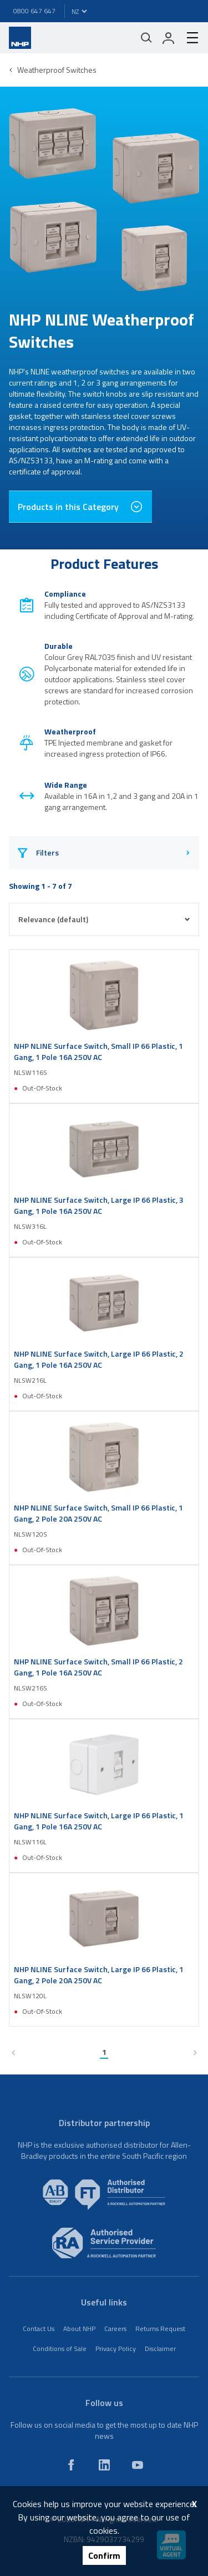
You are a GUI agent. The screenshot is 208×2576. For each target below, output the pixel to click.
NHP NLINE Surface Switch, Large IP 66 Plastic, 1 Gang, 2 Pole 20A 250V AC (99, 1975)
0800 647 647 (34, 11)
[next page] (195, 2052)
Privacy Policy (115, 2348)
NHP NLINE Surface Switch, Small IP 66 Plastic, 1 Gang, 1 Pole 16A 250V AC (98, 1052)
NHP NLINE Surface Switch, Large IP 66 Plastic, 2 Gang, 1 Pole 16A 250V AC (99, 1359)
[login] (168, 37)
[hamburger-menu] (188, 37)
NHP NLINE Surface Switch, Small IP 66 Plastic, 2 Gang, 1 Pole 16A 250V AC (98, 1667)
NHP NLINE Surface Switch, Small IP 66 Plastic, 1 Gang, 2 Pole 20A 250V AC (98, 1513)
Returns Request (160, 2328)
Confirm (104, 2555)
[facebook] (71, 2464)
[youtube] (137, 2464)
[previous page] (13, 2052)
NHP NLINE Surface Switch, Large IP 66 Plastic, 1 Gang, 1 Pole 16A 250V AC (99, 1821)
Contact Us (38, 2328)
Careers (115, 2328)
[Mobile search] (146, 37)
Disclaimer (160, 2348)
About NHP (79, 2328)
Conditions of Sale (60, 2348)
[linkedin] (104, 2464)
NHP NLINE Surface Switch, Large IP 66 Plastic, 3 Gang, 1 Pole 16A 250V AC (99, 1205)
